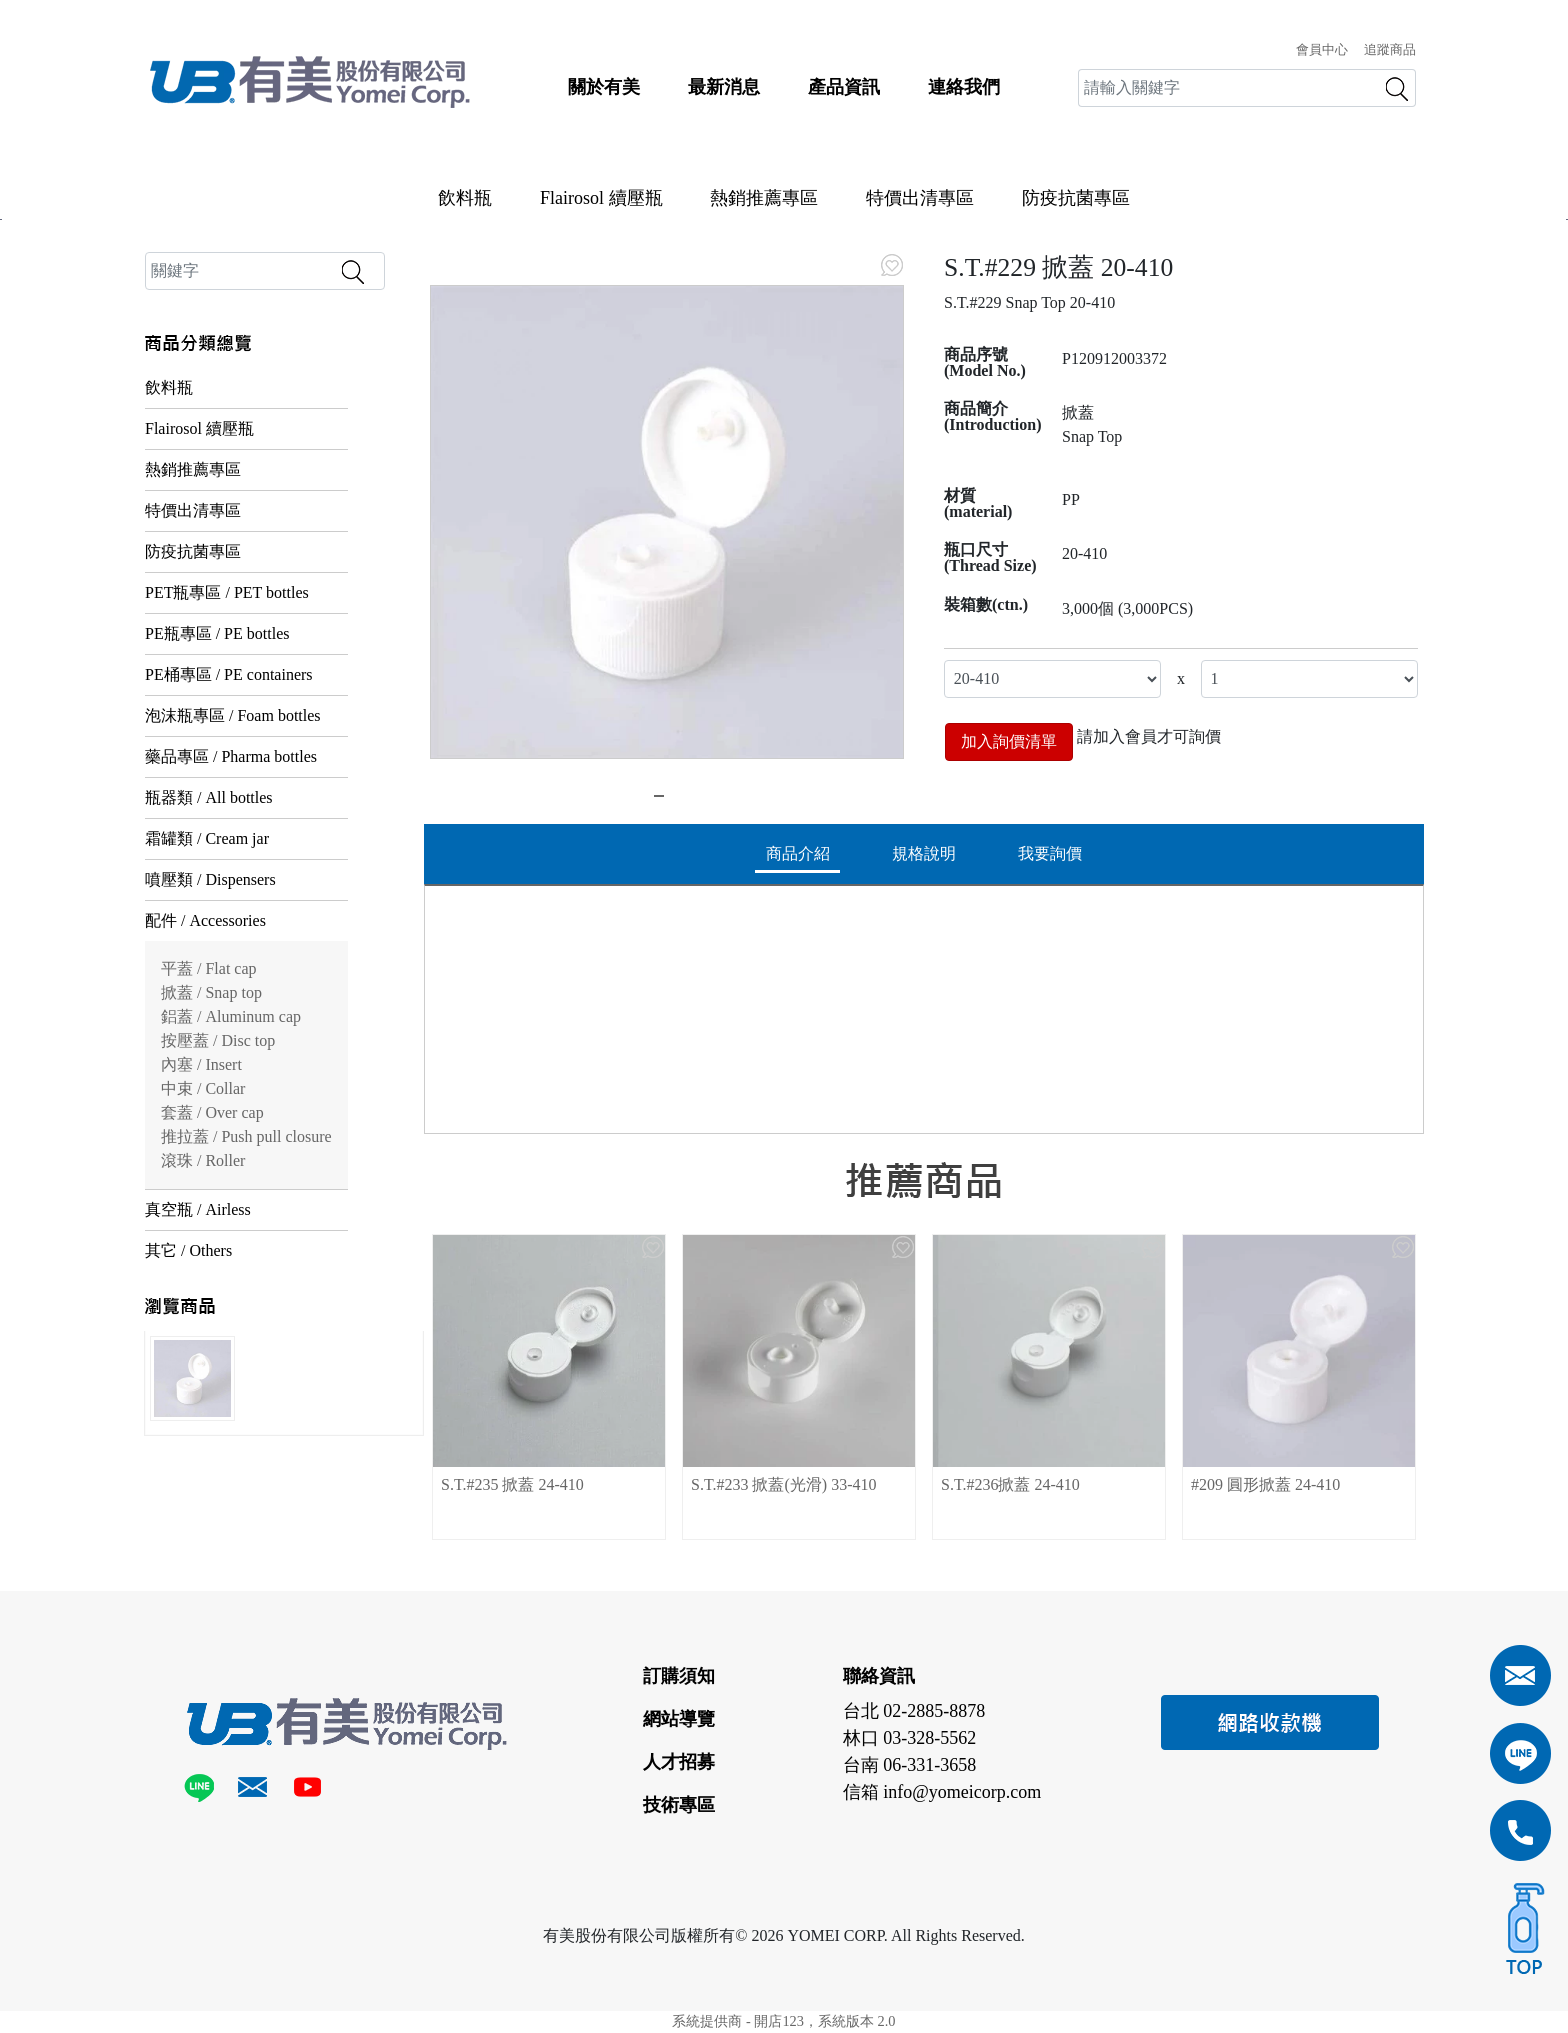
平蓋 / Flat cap (209, 968)
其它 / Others (188, 1250)
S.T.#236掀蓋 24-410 (1010, 1484)
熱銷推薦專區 (764, 198)
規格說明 (924, 853)
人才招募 (679, 1762)
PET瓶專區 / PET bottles (227, 592)
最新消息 (724, 87)
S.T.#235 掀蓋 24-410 (512, 1484)
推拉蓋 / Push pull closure (246, 1136)
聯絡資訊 (879, 1676)
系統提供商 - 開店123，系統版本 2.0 (783, 2021)
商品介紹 (798, 853)
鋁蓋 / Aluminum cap (231, 1016)
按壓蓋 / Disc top (218, 1040)
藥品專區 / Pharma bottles (231, 756)
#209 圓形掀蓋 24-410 (1265, 1484)
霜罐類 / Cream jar (207, 838)
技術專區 (679, 1805)
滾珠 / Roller (203, 1160)
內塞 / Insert (201, 1064)
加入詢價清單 (1009, 741)
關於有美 (604, 87)
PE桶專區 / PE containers (229, 674)
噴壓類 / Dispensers (210, 879)
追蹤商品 (1390, 50)
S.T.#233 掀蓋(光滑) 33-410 (783, 1484)
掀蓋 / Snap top (211, 992)
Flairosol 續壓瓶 (601, 198)
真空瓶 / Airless (198, 1209)
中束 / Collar (203, 1088)
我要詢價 (1050, 853)
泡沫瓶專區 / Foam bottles (233, 715)
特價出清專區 (920, 198)
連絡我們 (964, 87)
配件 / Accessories (205, 920)
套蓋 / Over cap (212, 1112)
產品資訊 (844, 87)
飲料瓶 (465, 198)
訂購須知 (679, 1676)
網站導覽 (679, 1719)
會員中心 (1322, 50)
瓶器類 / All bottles (209, 797)
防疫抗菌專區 (1076, 198)
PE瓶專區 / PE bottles (217, 633)
